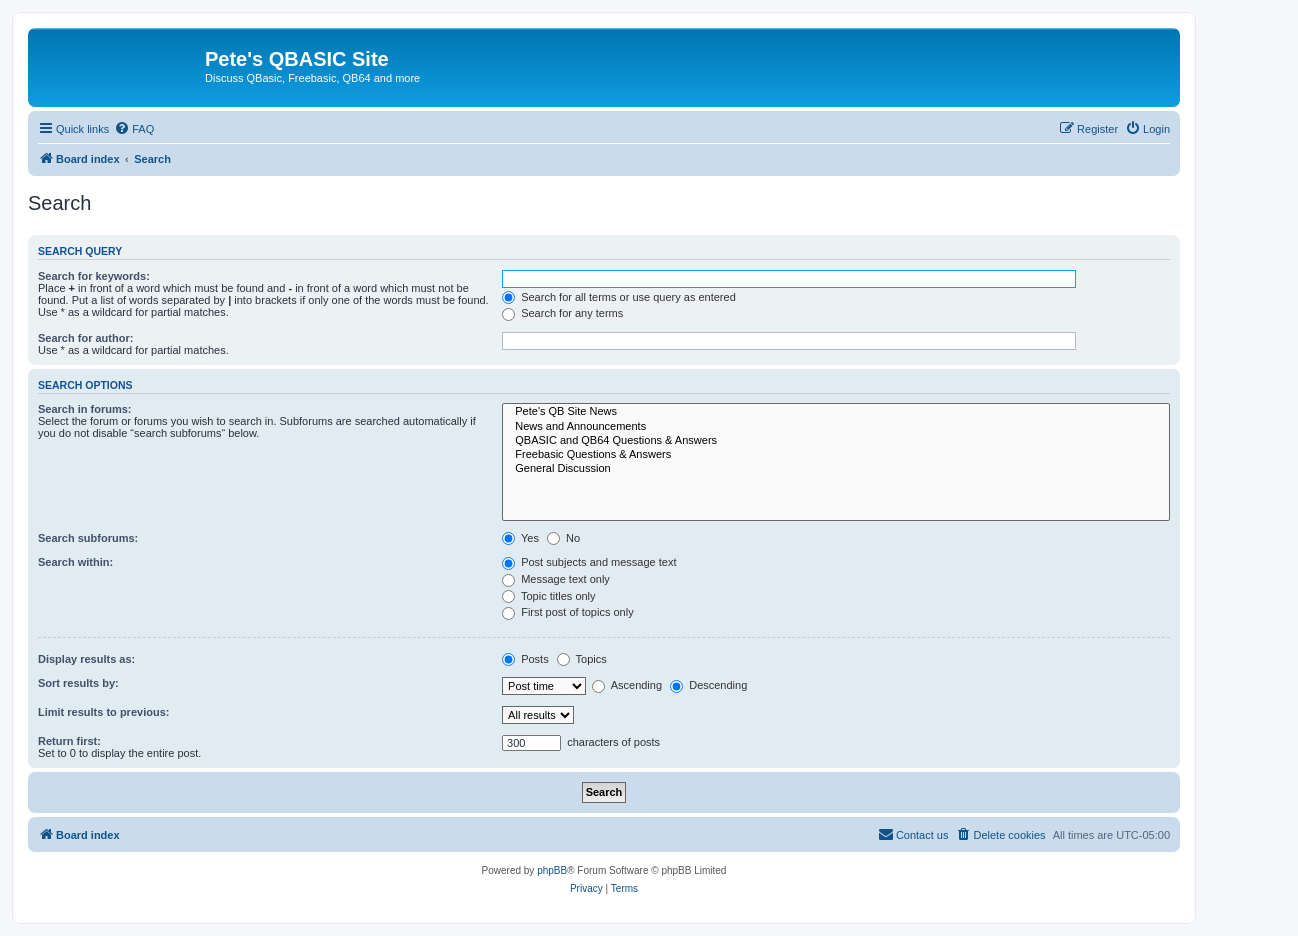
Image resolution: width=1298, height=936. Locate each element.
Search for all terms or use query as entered (619, 297)
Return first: (69, 741)
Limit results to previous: (103, 712)
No (563, 538)
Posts (525, 659)
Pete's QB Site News (836, 412)
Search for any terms (562, 313)
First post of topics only (568, 612)
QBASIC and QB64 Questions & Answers (836, 441)
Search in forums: (85, 409)
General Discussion (836, 469)
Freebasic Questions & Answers (836, 455)
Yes (520, 538)
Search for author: (85, 338)
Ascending (627, 685)
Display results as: (86, 659)
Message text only (556, 579)
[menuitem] (134, 129)
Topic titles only (548, 596)
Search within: (75, 562)
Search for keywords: (94, 276)
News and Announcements (836, 427)
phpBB (552, 870)
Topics (582, 659)
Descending (708, 685)
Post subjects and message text (589, 562)
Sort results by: (78, 683)
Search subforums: (88, 538)
